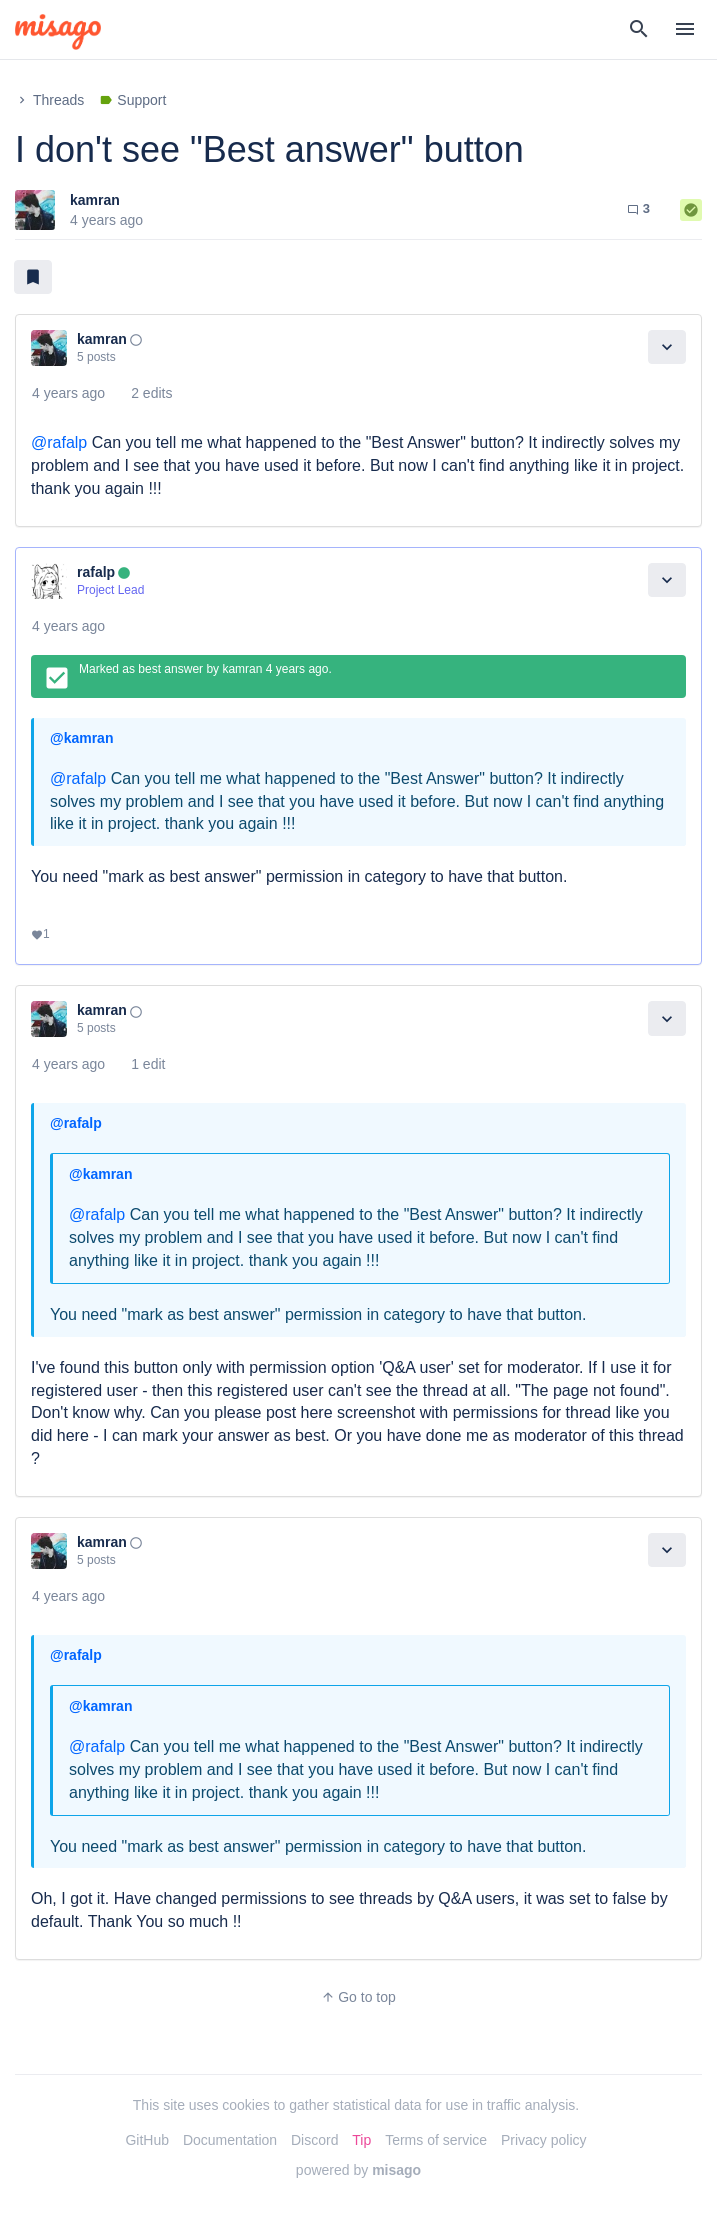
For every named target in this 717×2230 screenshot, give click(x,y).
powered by (358, 2170)
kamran (95, 200)
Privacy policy (544, 2140)
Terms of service (436, 2140)
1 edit (148, 1064)
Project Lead (110, 590)
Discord (314, 2140)
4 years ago (68, 393)
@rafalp (59, 442)
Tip (361, 2140)
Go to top (358, 1997)
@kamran (81, 738)
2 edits (151, 393)
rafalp (96, 572)
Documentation (230, 2140)
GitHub (147, 2140)
